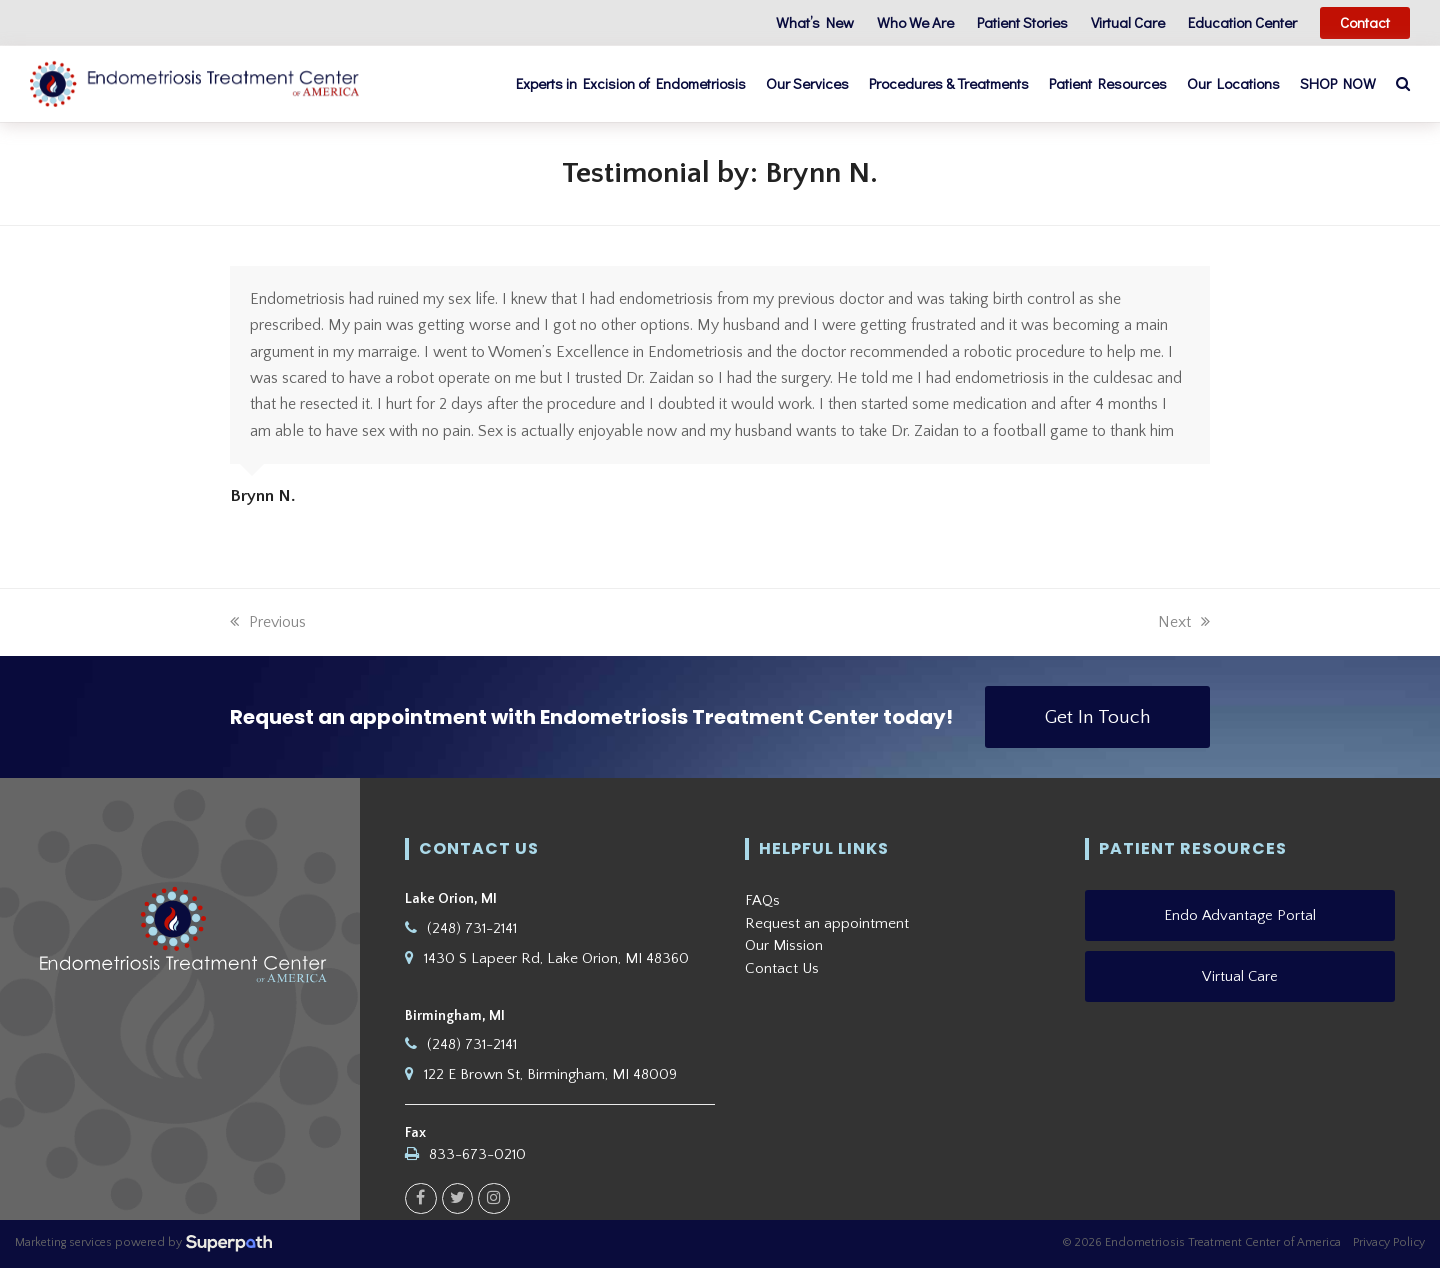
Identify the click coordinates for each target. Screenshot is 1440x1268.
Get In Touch (1098, 717)
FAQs (762, 900)
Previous (268, 622)
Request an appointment (827, 923)
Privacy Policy (1389, 1242)
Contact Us (782, 968)
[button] (1403, 84)
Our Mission (784, 945)
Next (1184, 622)
